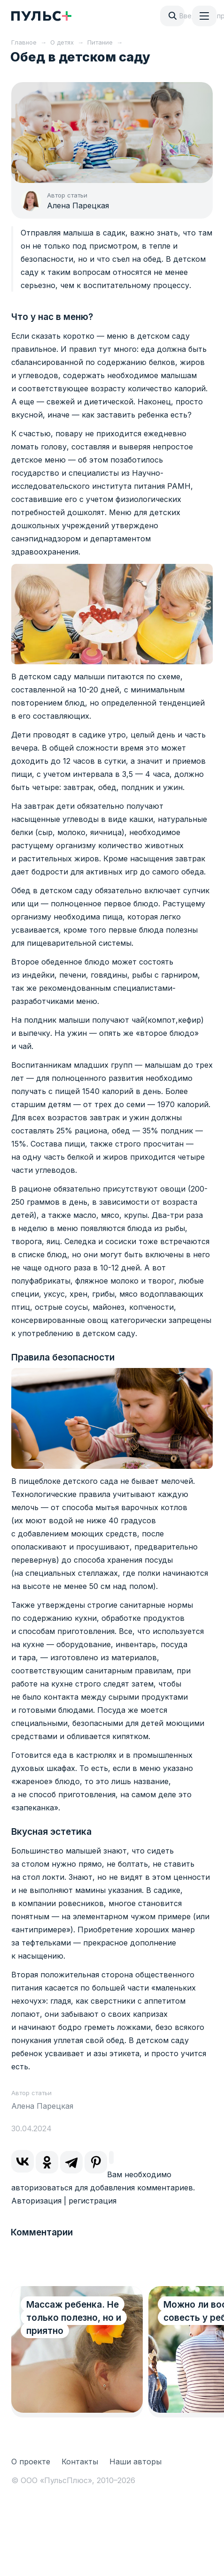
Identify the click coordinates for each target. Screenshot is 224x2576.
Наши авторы (135, 2461)
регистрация (92, 2200)
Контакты (80, 2461)
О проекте (30, 2461)
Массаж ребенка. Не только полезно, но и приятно (73, 2317)
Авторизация (36, 2200)
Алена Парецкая (78, 205)
